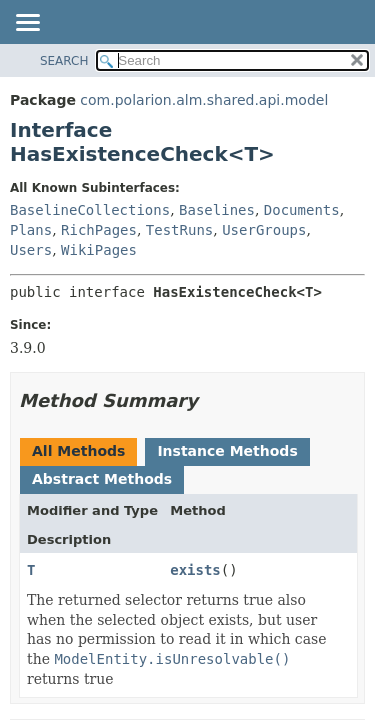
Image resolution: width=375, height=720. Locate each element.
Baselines (217, 210)
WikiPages (99, 250)
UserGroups (264, 230)
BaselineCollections (90, 210)
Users (31, 250)
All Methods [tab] (78, 451)
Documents (302, 210)
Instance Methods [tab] (227, 451)
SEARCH (64, 61)
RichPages (99, 230)
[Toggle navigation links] (27, 24)
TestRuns (179, 230)
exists (195, 570)
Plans (31, 230)
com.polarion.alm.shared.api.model (204, 100)
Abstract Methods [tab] (102, 479)
